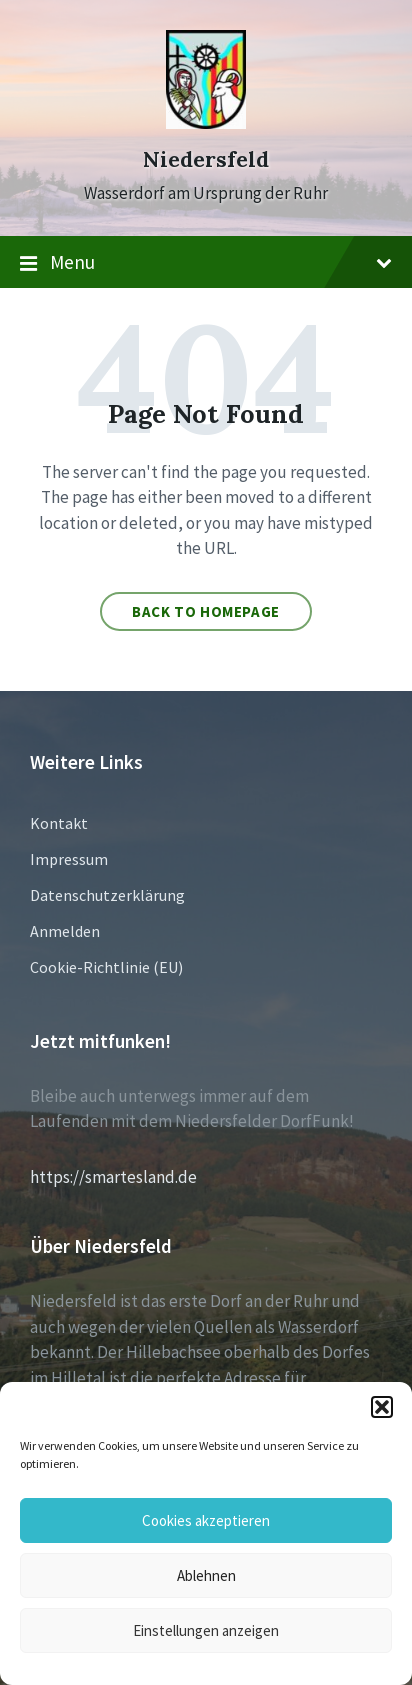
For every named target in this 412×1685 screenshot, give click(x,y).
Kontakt (59, 823)
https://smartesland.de (113, 1177)
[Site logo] (206, 123)
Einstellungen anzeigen (206, 1630)
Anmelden (65, 931)
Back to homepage (206, 611)
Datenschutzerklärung (107, 895)
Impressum (69, 859)
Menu (206, 263)
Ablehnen (206, 1575)
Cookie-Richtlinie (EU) (106, 967)
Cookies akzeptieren (206, 1520)
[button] (382, 1407)
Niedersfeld (206, 159)
